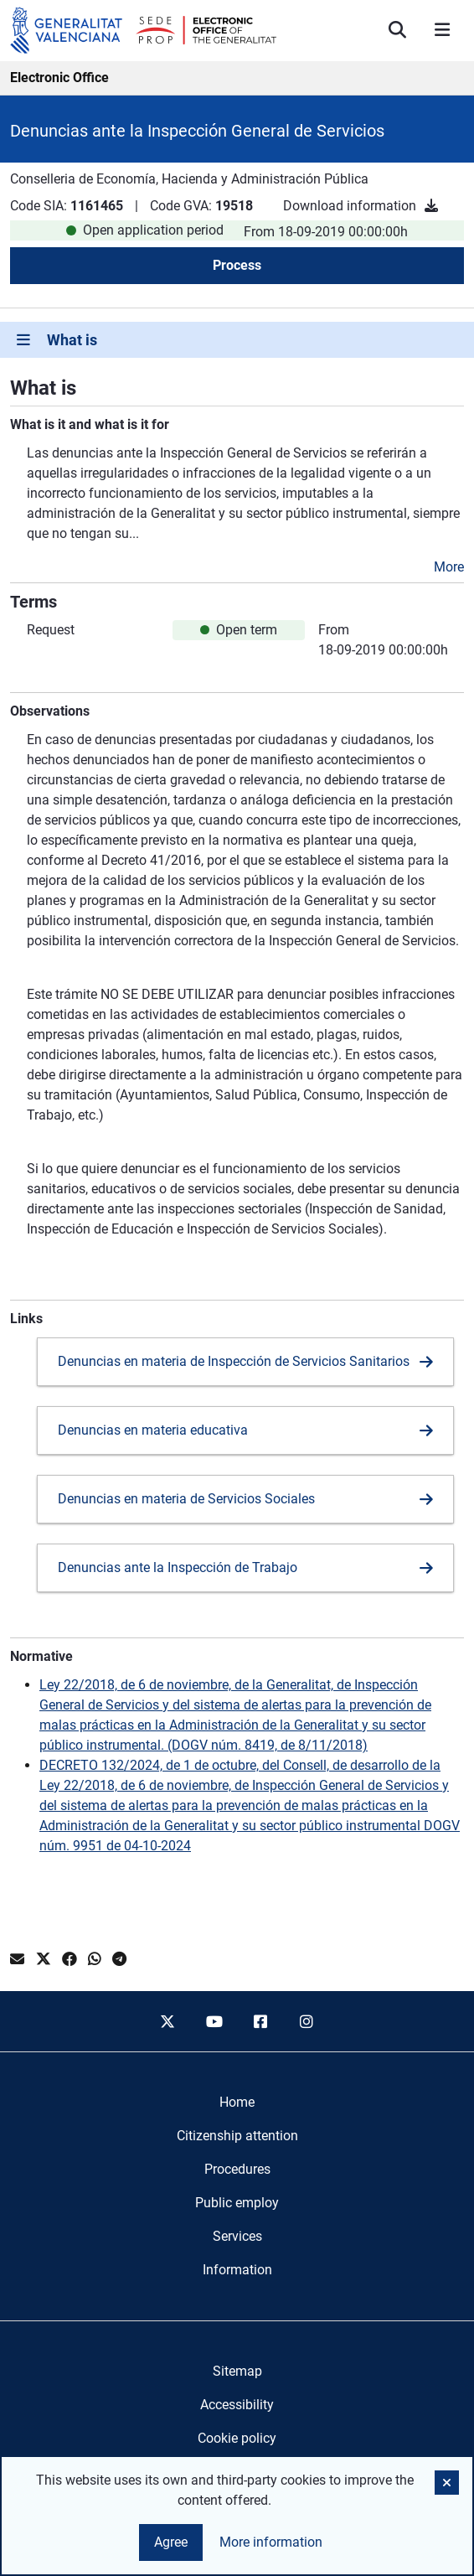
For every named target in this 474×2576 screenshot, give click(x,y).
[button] (447, 2482)
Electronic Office (59, 77)
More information (270, 2542)
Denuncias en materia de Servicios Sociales (186, 1499)
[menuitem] (237, 2102)
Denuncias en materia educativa (153, 1430)
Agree (171, 2542)
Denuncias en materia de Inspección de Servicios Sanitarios (234, 1361)
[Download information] (431, 206)
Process (237, 265)
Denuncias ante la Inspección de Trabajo (177, 1567)
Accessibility (237, 2405)
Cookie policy (237, 2438)
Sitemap (237, 2371)
